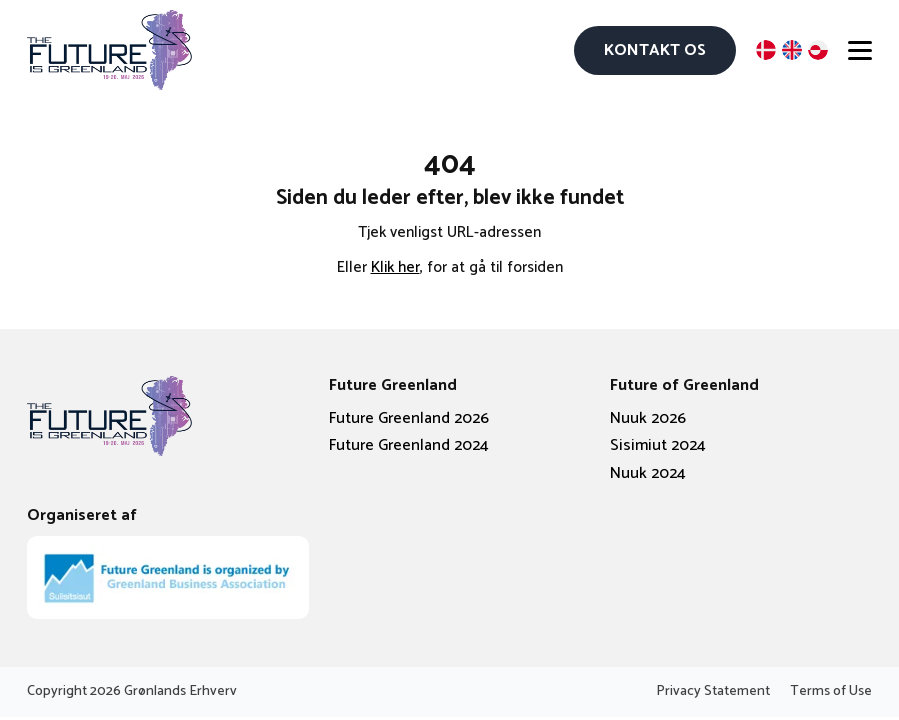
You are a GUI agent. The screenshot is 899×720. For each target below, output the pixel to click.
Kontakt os (655, 50)
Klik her (395, 267)
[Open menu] (860, 50)
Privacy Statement (713, 692)
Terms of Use (831, 692)
